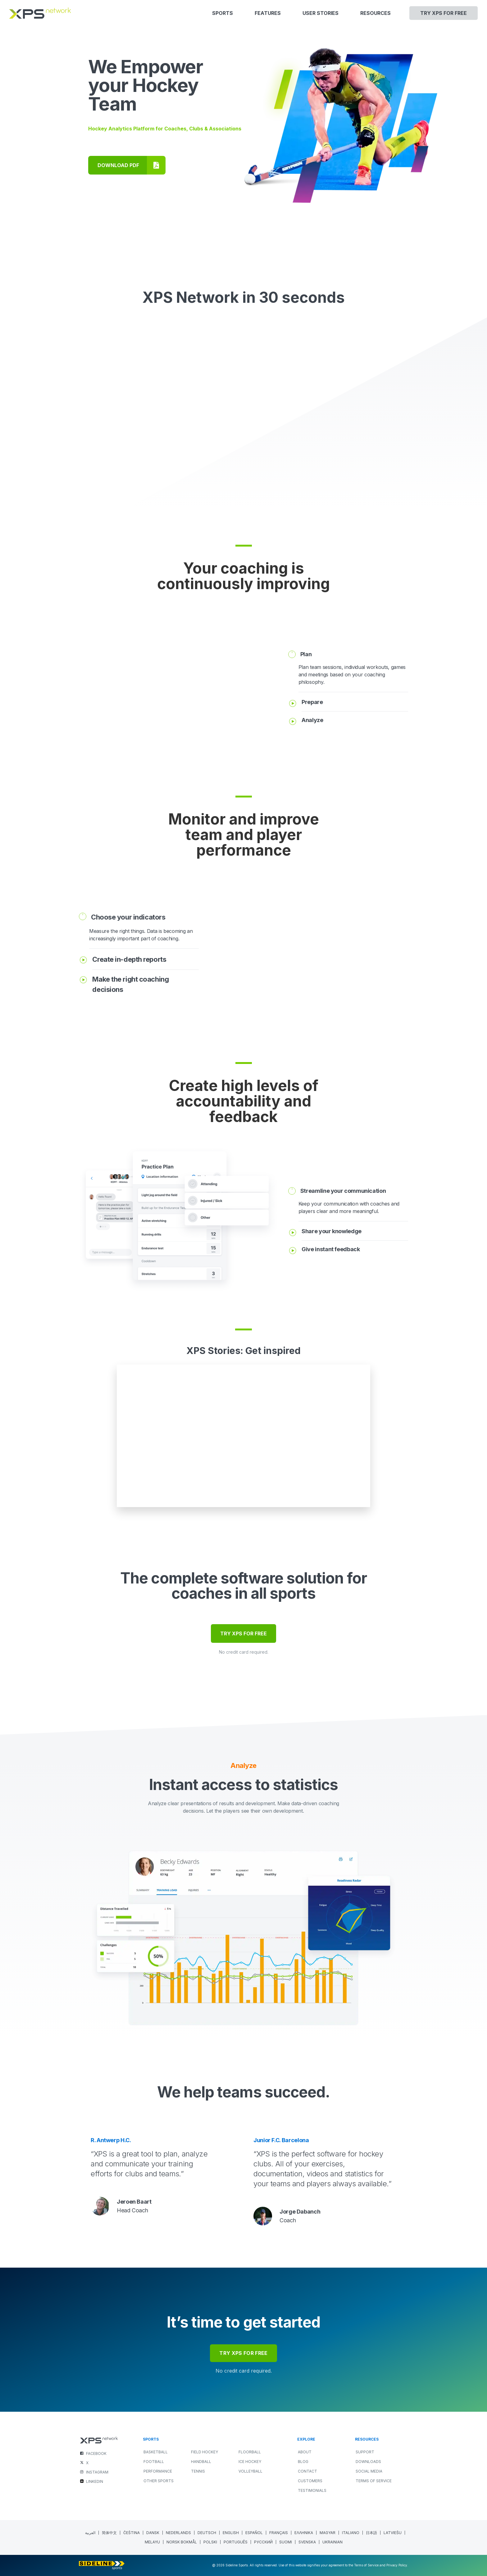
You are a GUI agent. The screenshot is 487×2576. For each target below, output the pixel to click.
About (305, 2452)
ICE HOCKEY (250, 2461)
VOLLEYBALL (250, 2471)
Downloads (368, 2461)
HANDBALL (201, 2461)
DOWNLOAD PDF (118, 165)
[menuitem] (90, 2533)
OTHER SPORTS (158, 2480)
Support (365, 2452)
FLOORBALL (250, 2452)
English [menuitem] (231, 2532)
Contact (307, 2471)
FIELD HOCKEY (204, 2452)
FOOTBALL (153, 2461)
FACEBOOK (96, 2453)
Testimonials (312, 2490)
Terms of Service (374, 2480)
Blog (303, 2461)
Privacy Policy (396, 2565)
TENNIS (198, 2471)
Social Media (369, 2471)
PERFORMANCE (157, 2471)
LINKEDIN (94, 2481)
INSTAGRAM (97, 2472)
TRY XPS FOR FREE (243, 1633)
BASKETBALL (155, 2452)
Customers (310, 2480)
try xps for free (243, 2353)
